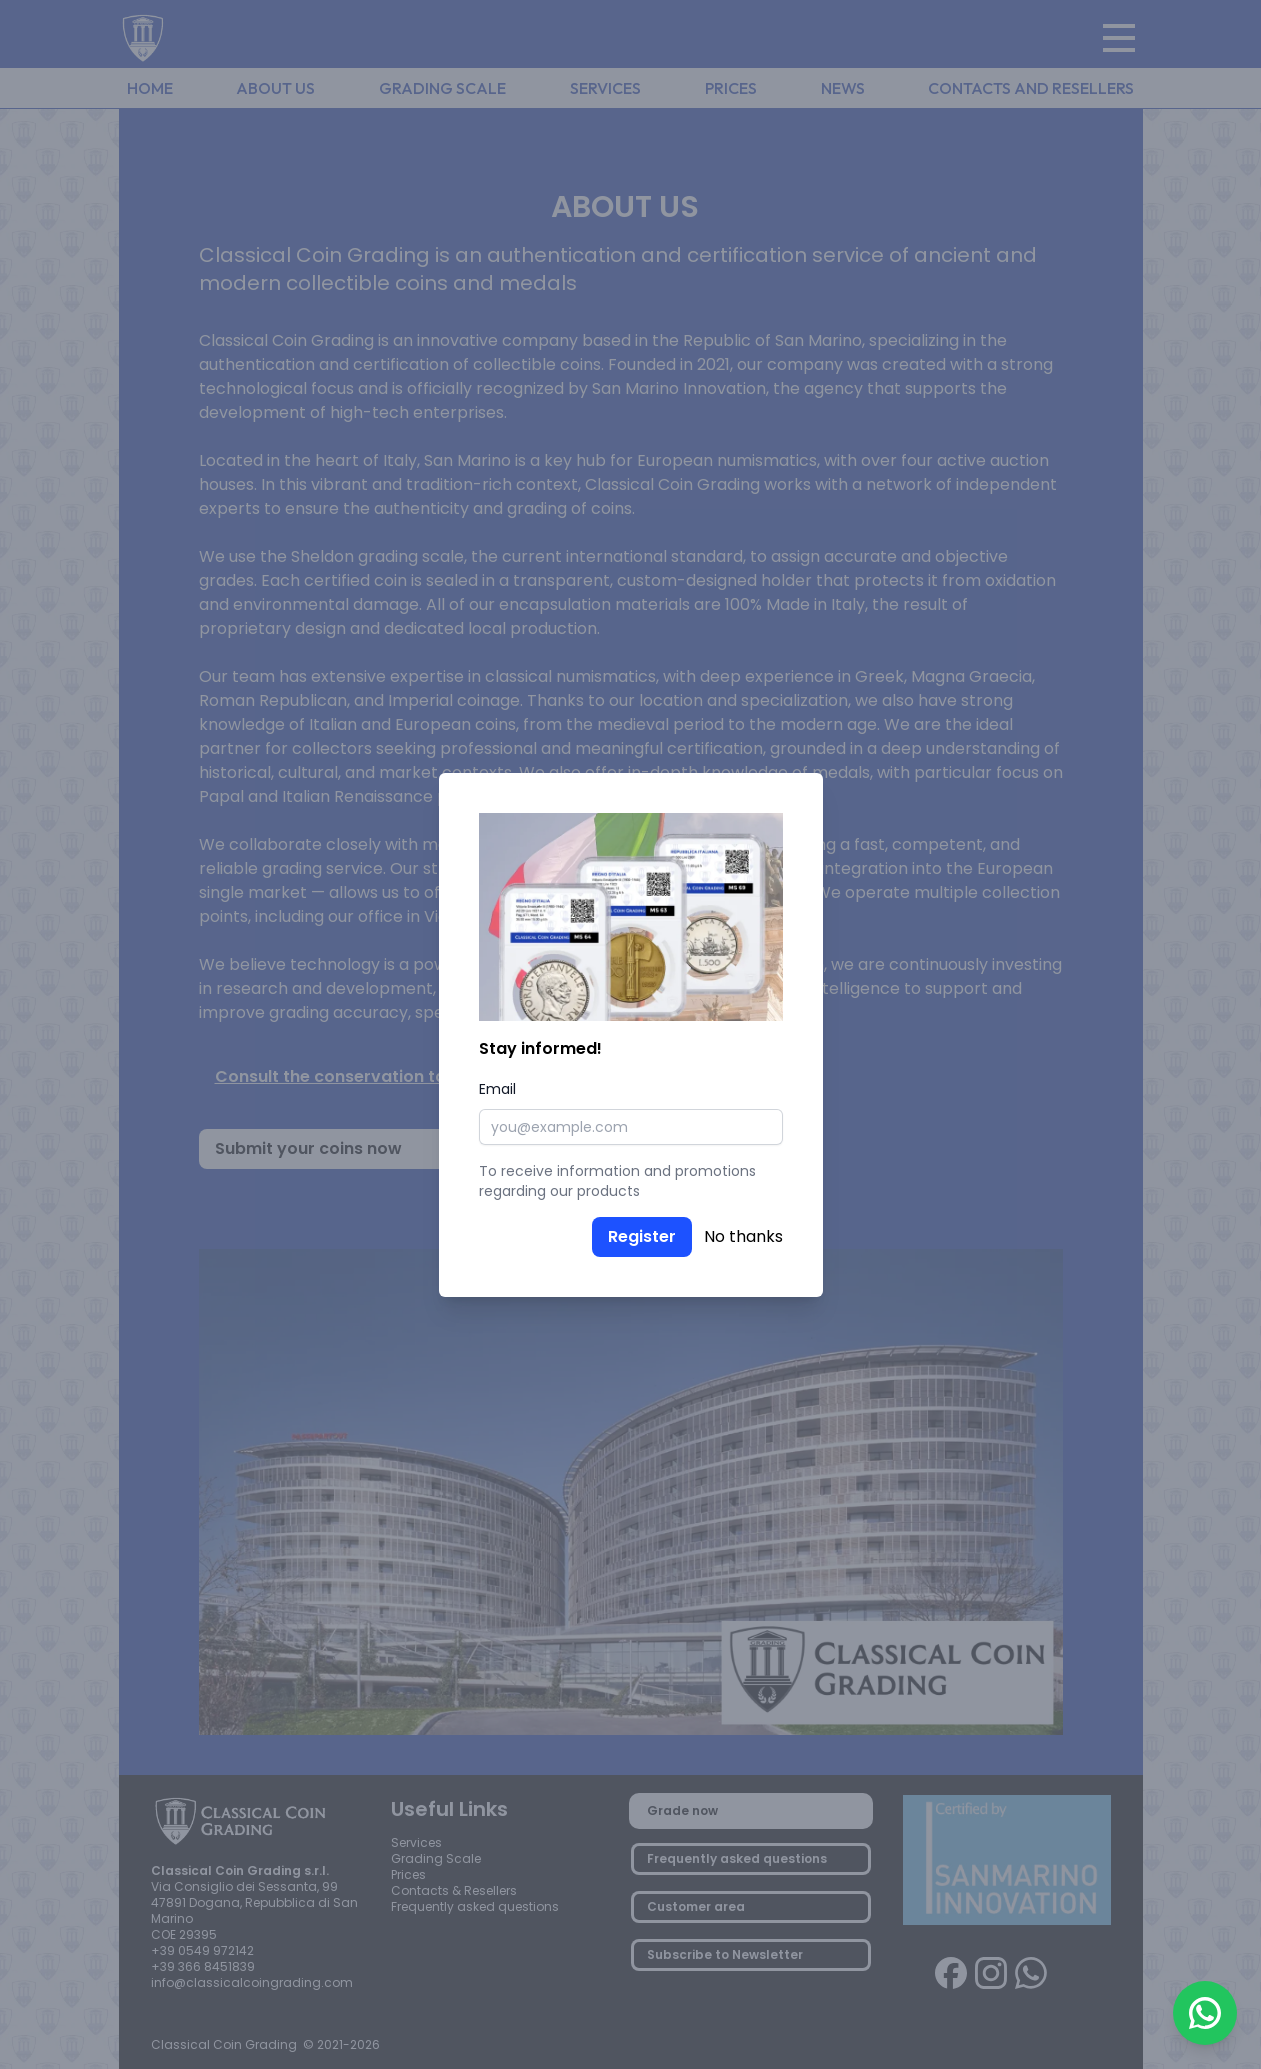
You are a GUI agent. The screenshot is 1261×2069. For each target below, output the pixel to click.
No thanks (743, 1236)
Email (497, 1089)
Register (642, 1236)
